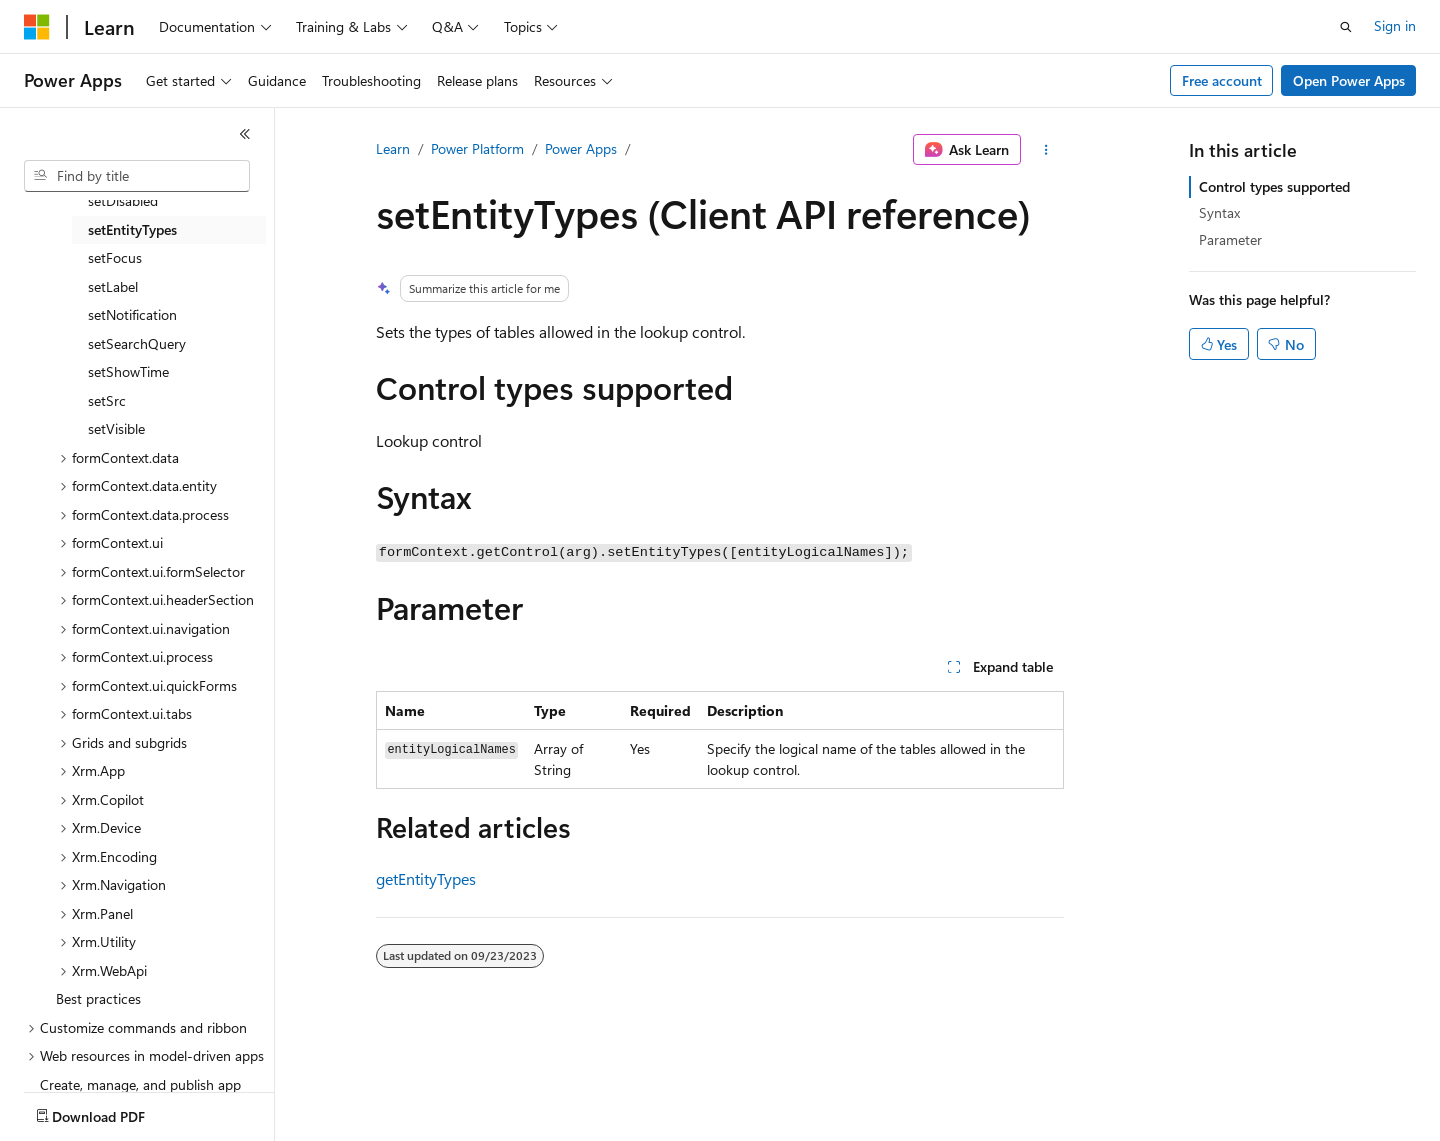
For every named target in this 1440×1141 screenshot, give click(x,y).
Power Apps (581, 148)
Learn (393, 148)
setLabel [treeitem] (113, 286)
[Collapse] (245, 134)
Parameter (1230, 239)
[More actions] (1046, 150)
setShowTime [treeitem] (128, 371)
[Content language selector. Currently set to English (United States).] (115, 1112)
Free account (1222, 80)
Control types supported (1274, 186)
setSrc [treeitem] (107, 400)
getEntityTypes (426, 878)
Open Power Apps (1349, 80)
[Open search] (1346, 27)
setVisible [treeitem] (116, 428)
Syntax (1219, 212)
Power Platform (477, 148)
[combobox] (137, 176)
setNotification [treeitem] (132, 314)
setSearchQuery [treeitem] (137, 343)
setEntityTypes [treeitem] (132, 229)
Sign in (1395, 25)
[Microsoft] (37, 27)
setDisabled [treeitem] (123, 200)
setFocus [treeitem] (115, 257)
